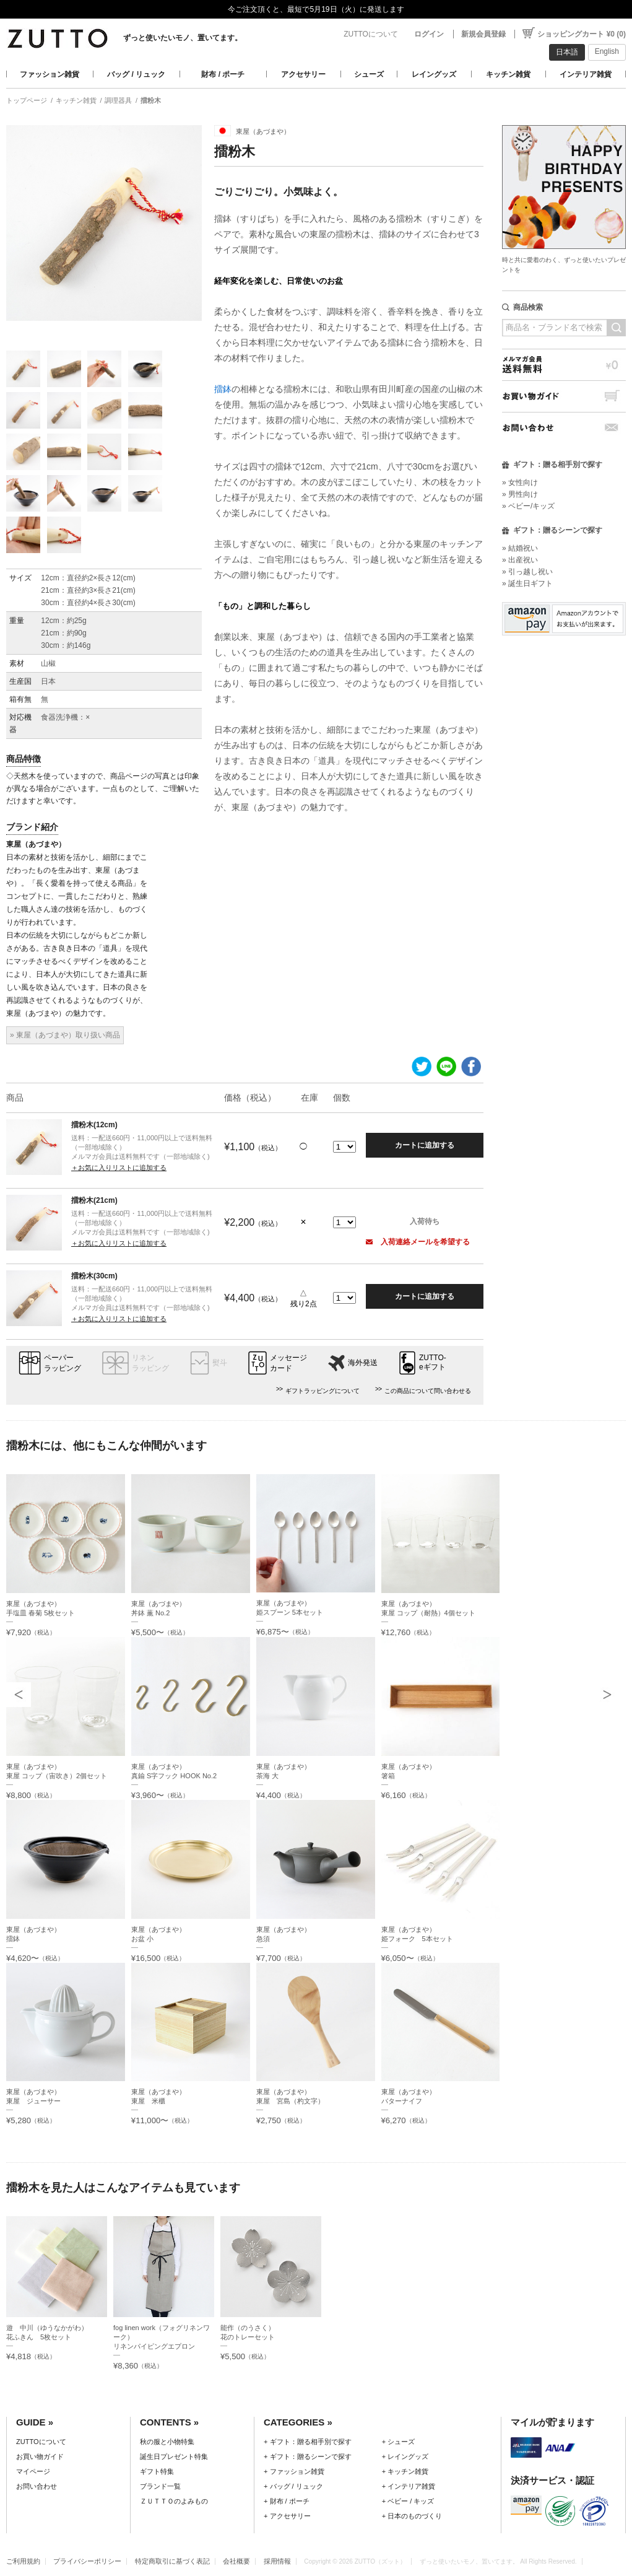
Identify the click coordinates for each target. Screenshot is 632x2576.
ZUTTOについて (371, 34)
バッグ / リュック (136, 74)
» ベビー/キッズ (528, 506)
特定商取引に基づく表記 (172, 2561)
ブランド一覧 (160, 2486)
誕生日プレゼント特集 (174, 2456)
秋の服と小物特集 (167, 2441)
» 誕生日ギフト (527, 583)
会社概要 (236, 2561)
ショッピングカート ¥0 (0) (581, 34)
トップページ (26, 100)
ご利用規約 (23, 2561)
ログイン (429, 34)
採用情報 (277, 2561)
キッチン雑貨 (508, 74)
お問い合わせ (564, 427)
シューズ (369, 74)
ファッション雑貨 (49, 74)
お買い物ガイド (564, 396)
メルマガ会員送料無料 (564, 364)
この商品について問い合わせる (427, 1390)
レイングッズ (434, 74)
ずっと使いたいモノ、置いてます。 (182, 37)
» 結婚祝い (520, 548)
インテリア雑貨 (586, 74)
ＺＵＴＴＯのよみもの (174, 2501)
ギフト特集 (157, 2471)
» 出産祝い (520, 560)
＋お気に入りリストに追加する (119, 1167)
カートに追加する (424, 1145)
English (607, 51)
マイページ (33, 2471)
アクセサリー (303, 74)
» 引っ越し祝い (527, 571)
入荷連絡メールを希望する (418, 1242)
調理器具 (118, 100)
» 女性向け (520, 482)
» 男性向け (520, 494)
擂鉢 (223, 389)
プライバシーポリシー (87, 2561)
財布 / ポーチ (223, 74)
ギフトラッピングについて (322, 1390)
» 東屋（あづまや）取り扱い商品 (65, 1035)
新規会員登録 (483, 34)
